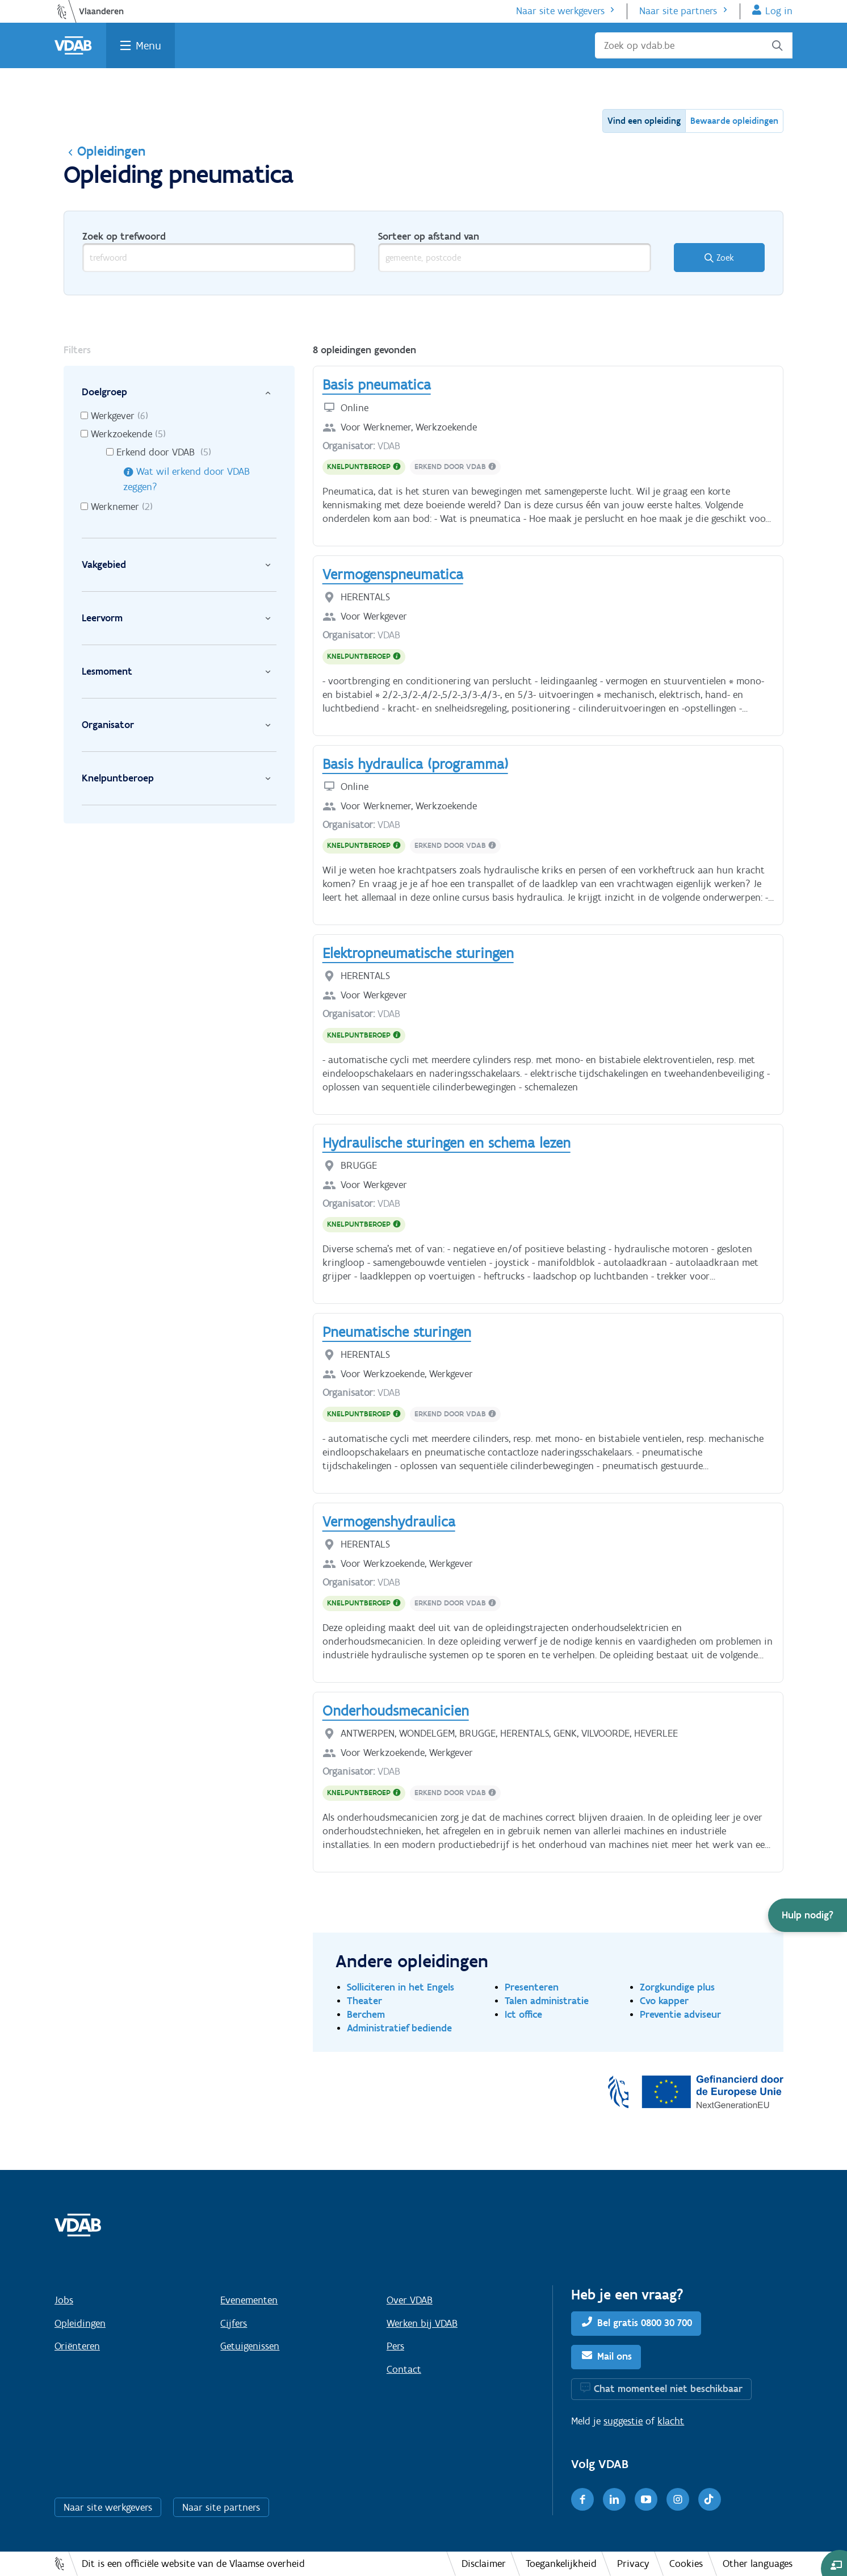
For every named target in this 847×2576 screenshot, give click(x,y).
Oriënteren (77, 2346)
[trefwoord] (218, 257)
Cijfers (233, 2323)
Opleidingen (104, 151)
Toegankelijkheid (561, 2563)
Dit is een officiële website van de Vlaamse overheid (193, 2563)
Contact (404, 2369)
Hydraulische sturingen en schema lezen (446, 1143)
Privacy (633, 2563)
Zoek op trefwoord (124, 236)
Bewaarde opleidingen (734, 120)
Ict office (523, 2014)
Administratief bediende (399, 2028)
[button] (807, 1915)
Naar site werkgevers (560, 11)
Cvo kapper (664, 2000)
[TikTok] (709, 2499)
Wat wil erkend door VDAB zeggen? (186, 479)
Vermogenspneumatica (392, 574)
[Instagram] (677, 2499)
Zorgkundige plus (677, 1987)
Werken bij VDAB (422, 2323)
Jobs (63, 2300)
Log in (779, 11)
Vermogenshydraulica (388, 1521)
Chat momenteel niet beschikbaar (668, 2388)
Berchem (366, 2014)
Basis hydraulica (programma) (415, 764)
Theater (364, 2000)
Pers (395, 2346)
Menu (148, 45)
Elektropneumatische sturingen (418, 953)
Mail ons (614, 2356)
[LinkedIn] (614, 2499)
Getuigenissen (249, 2346)
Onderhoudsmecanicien (395, 1710)
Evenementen (249, 2300)
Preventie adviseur (680, 2014)
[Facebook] (582, 2499)
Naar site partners (678, 11)
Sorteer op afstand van (428, 236)
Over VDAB (410, 2300)
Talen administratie (547, 2000)
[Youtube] (646, 2499)
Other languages (758, 2563)
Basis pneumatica (376, 384)
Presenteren (532, 1987)
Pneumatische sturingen (396, 1332)
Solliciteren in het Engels (400, 1987)
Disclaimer (484, 2563)
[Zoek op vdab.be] (694, 45)
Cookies (686, 2563)
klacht (670, 2421)
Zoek (725, 257)
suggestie (623, 2421)
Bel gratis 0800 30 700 (644, 2322)
